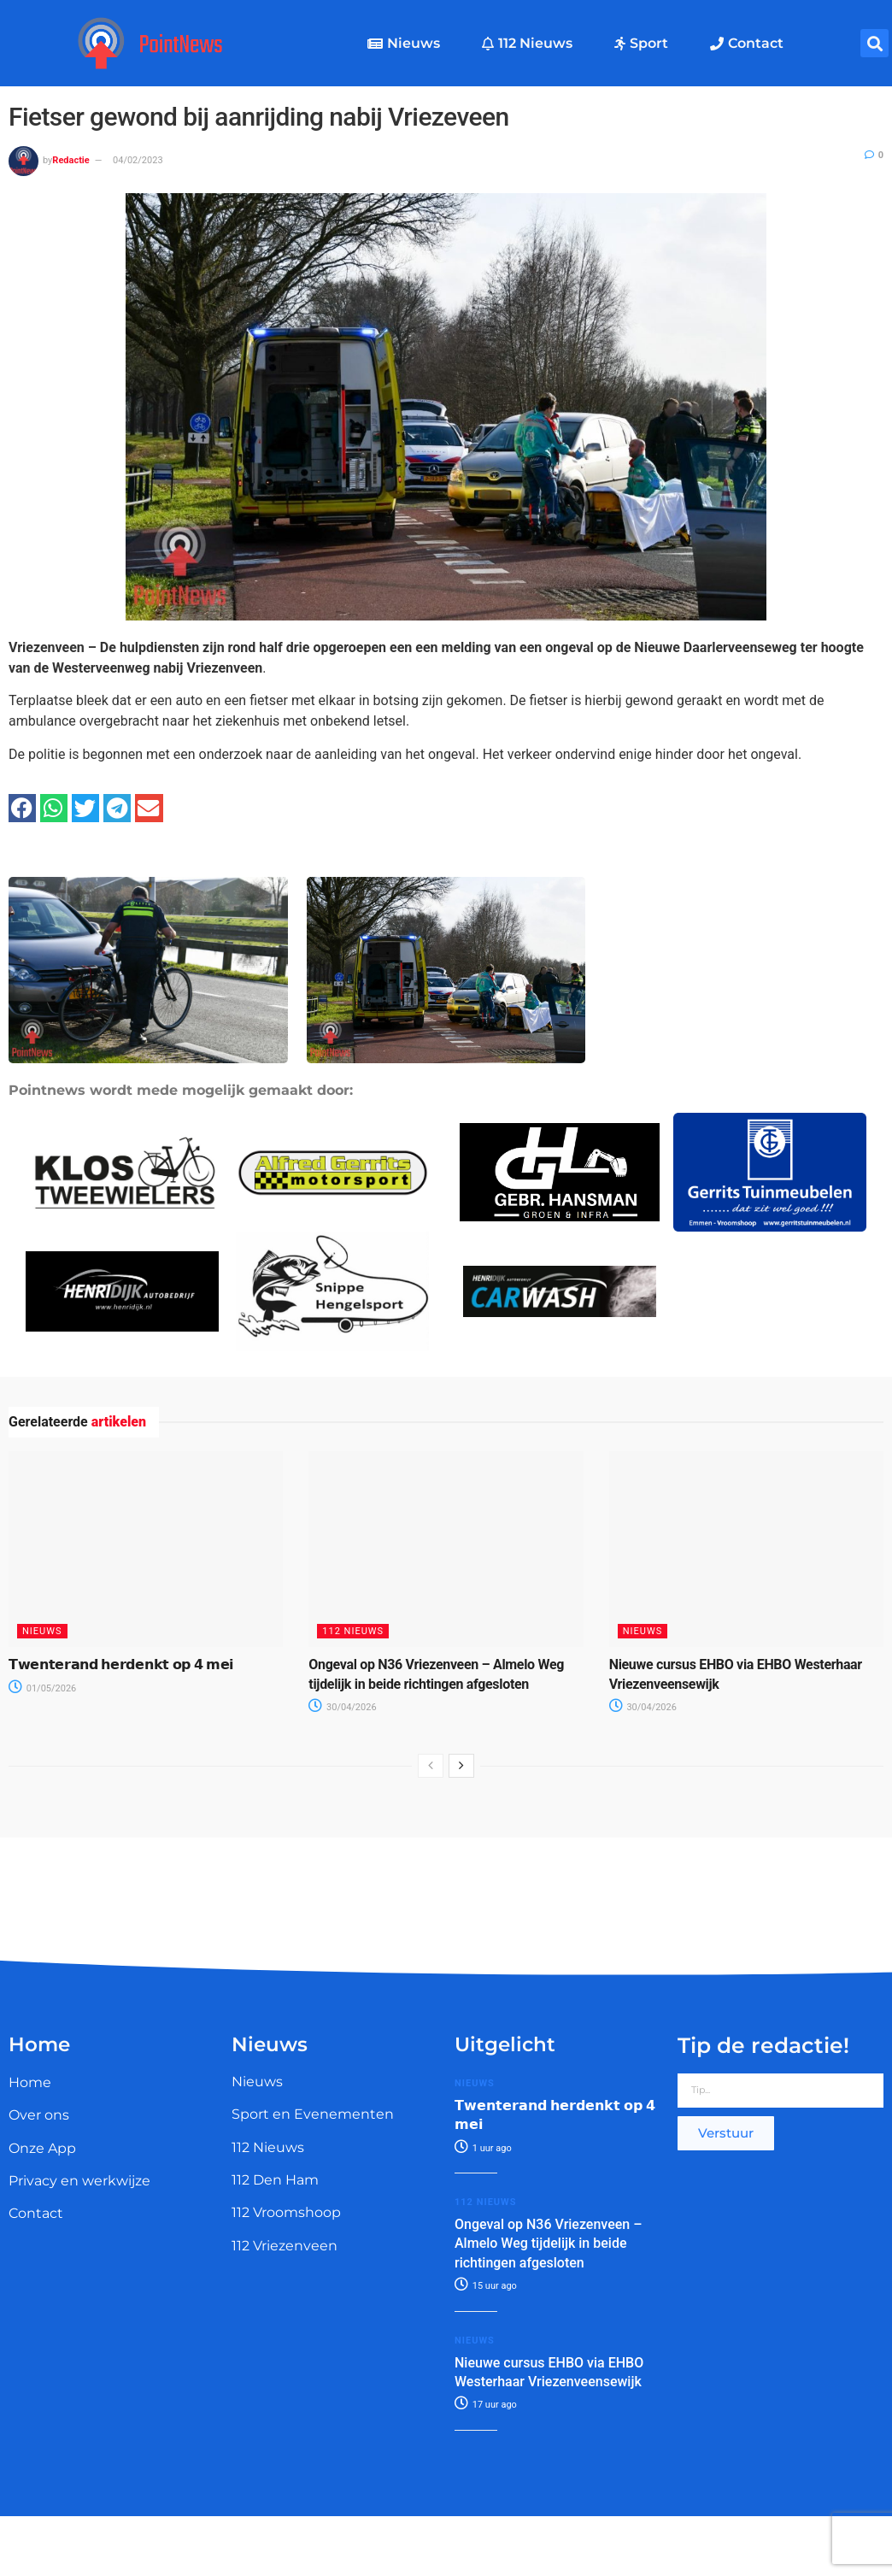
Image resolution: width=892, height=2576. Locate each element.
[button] (874, 43)
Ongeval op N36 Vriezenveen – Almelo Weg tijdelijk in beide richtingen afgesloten (548, 2243)
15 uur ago (486, 2285)
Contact (746, 43)
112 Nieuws (527, 43)
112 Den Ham (275, 2180)
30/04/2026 (342, 1707)
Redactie (70, 160)
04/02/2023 (138, 160)
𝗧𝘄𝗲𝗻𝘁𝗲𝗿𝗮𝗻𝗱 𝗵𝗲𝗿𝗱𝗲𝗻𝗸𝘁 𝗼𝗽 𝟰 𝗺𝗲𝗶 (121, 1664)
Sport (641, 43)
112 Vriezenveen (284, 2246)
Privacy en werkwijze (79, 2181)
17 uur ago (486, 2404)
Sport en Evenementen (313, 2114)
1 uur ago (483, 2148)
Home (30, 2082)
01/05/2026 (42, 1688)
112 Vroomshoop (286, 2212)
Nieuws (403, 43)
